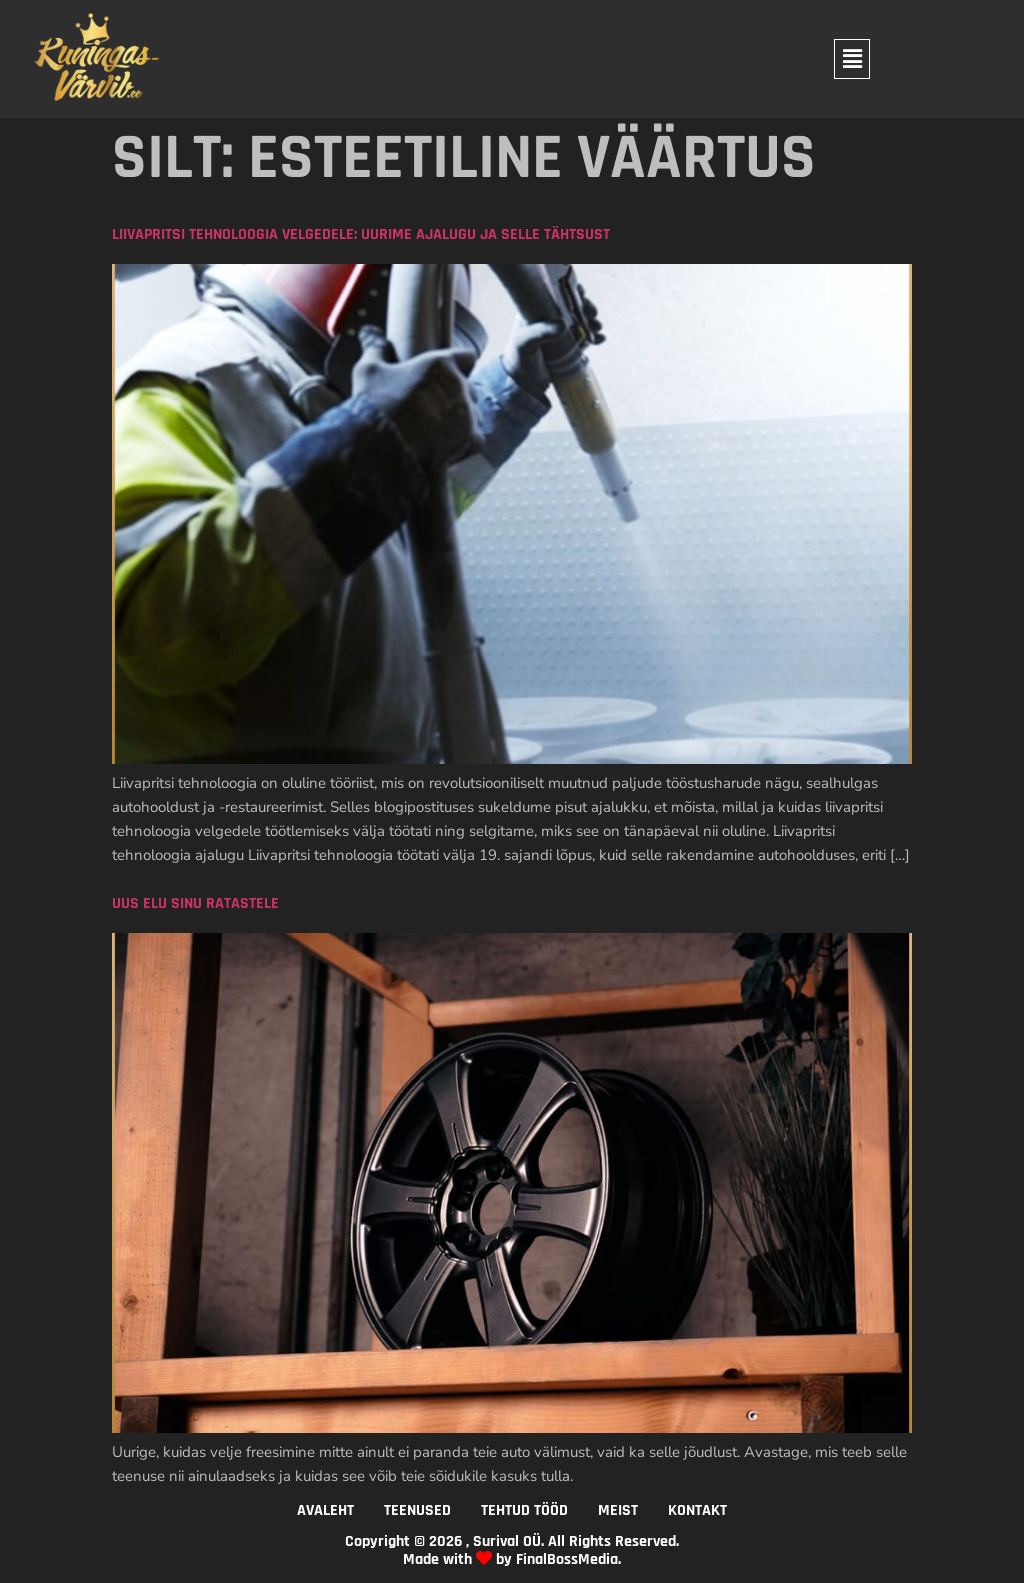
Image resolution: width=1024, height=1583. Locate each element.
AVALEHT (325, 1510)
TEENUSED (417, 1510)
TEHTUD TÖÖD (524, 1510)
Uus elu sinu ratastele (195, 903)
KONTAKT (697, 1510)
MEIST (618, 1510)
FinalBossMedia (567, 1559)
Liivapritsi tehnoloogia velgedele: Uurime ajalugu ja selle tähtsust (361, 234)
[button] (852, 59)
